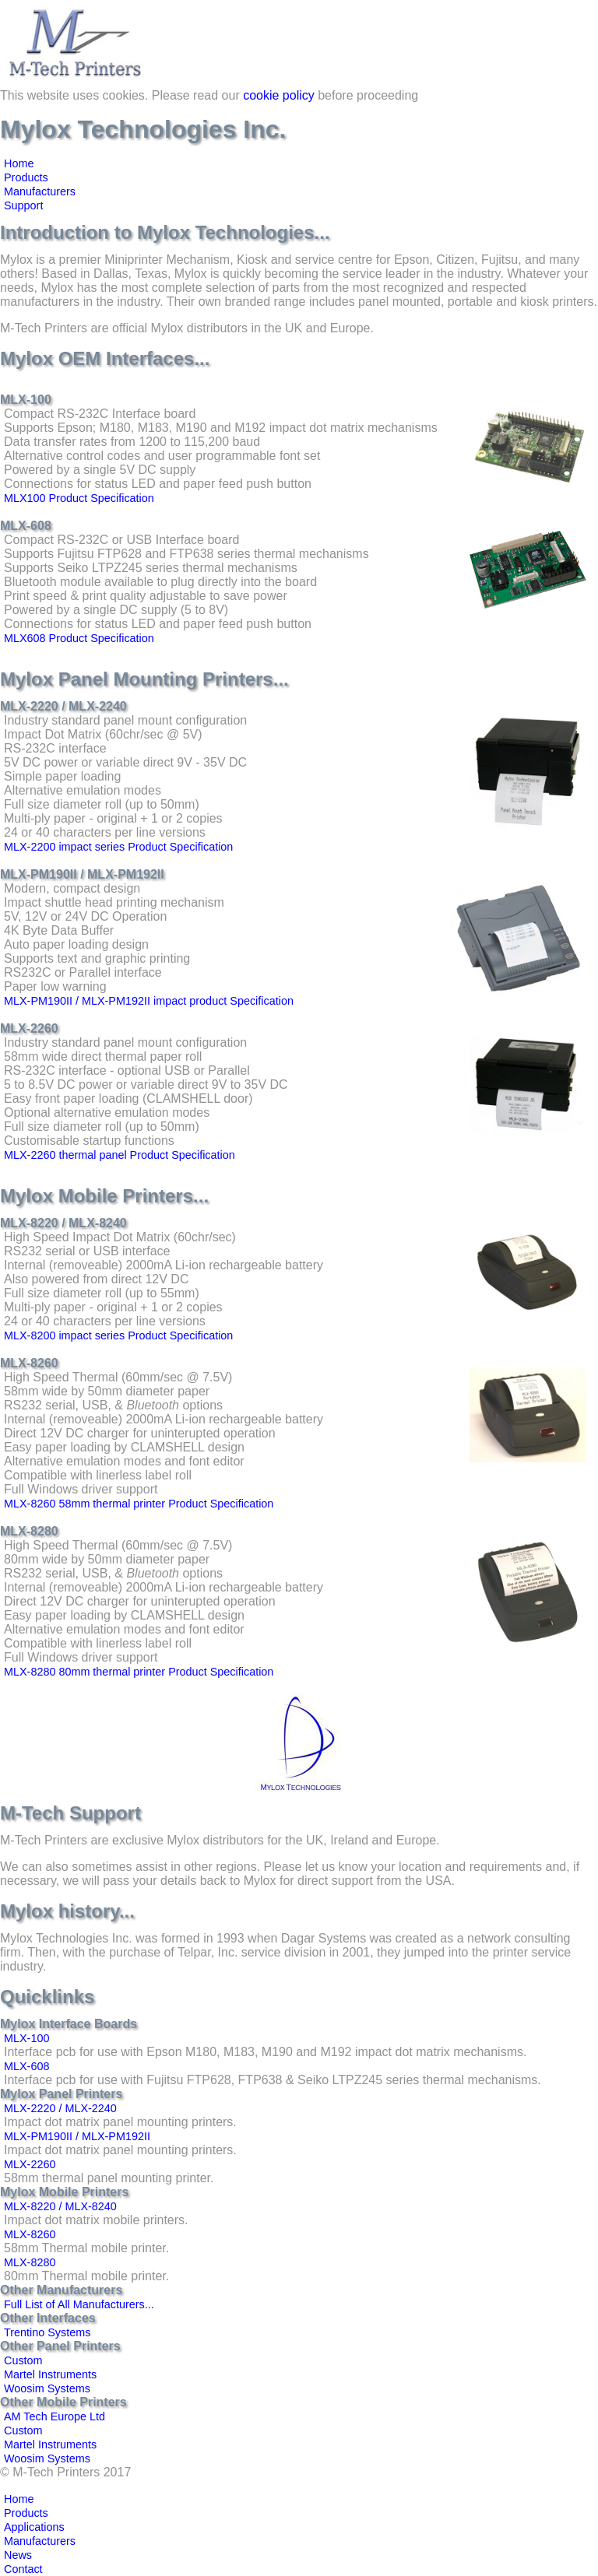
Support (23, 205)
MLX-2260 (29, 2164)
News (18, 2555)
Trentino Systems (47, 2332)
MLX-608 (26, 2066)
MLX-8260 (29, 2234)
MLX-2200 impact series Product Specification (118, 847)
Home (18, 163)
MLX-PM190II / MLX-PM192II (77, 2136)
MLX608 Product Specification (79, 638)
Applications (34, 2527)
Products (26, 177)
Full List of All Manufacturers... (79, 2304)
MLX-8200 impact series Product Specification (118, 1335)
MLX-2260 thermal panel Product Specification (119, 1155)
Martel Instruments (50, 2374)
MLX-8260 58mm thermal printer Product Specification (138, 1503)
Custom (23, 2360)
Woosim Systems (47, 2388)
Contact (23, 2569)
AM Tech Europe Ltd (54, 2416)
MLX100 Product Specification (79, 498)
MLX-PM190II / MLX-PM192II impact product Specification (149, 1001)
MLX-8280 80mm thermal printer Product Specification (138, 1671)
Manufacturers (40, 191)
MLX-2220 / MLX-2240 (60, 2108)
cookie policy (279, 95)
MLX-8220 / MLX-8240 (60, 2206)
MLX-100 (26, 2038)
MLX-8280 (29, 2262)
